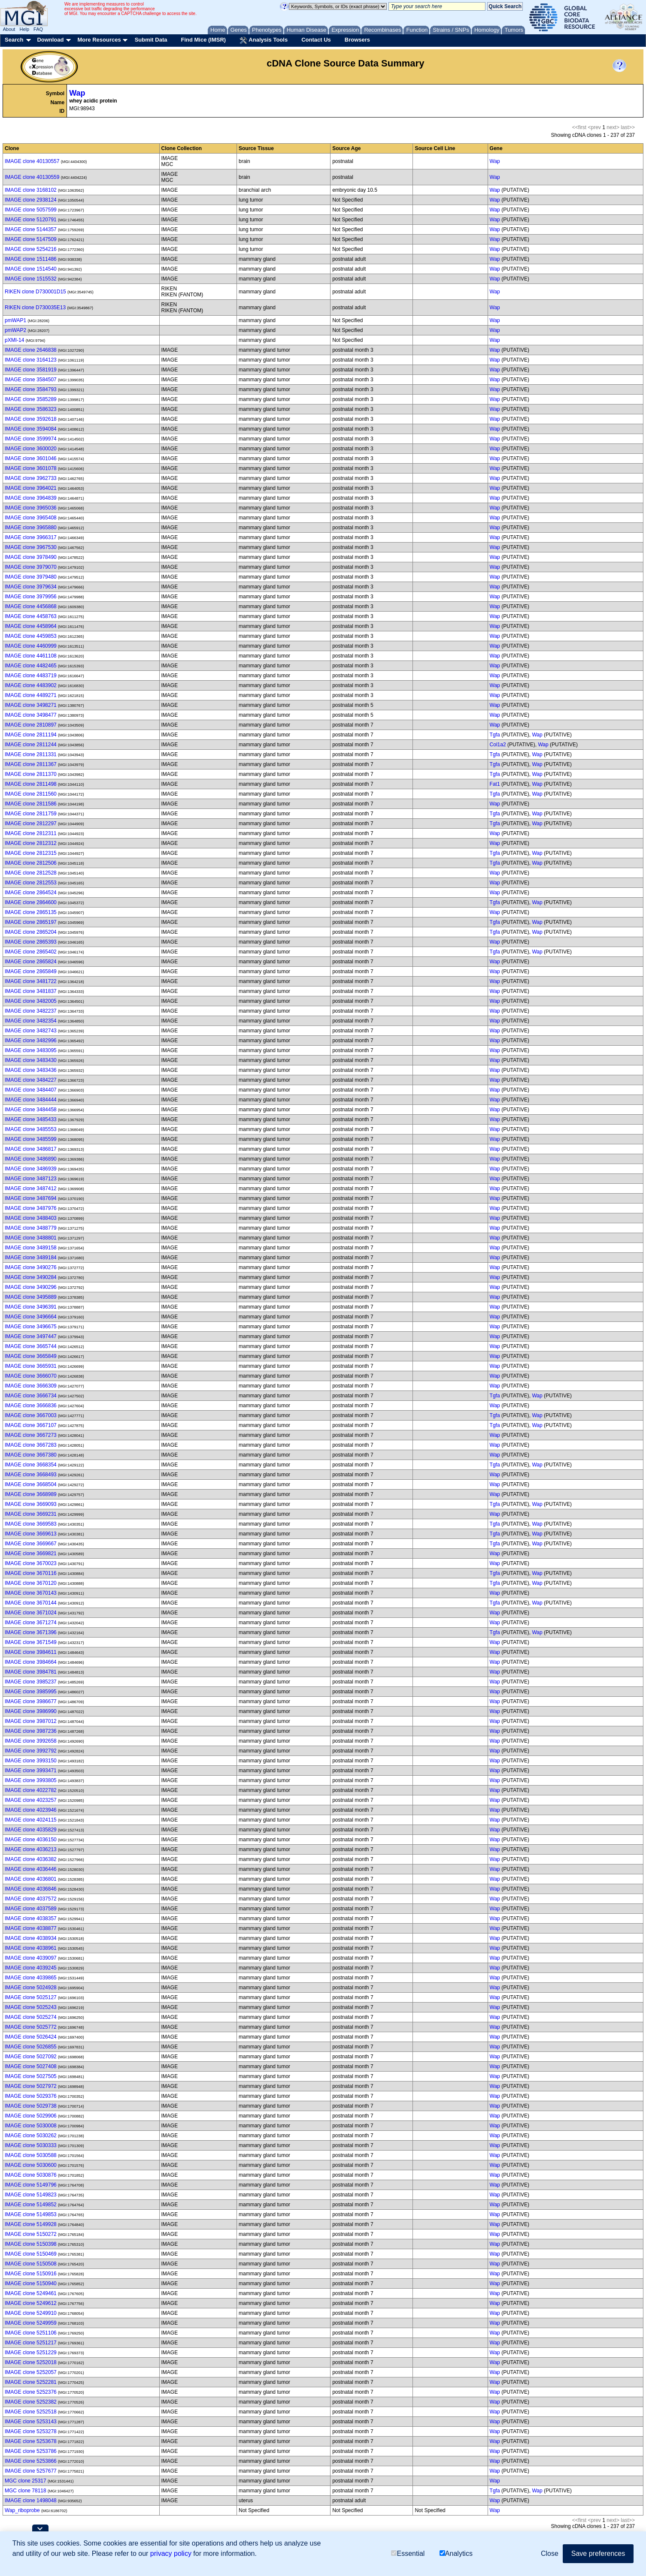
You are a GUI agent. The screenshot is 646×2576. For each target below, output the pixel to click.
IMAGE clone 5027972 (31, 2086)
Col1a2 (498, 745)
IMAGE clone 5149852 (31, 2205)
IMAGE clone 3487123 (31, 1179)
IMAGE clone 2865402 (31, 952)
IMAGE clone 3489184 (31, 1258)
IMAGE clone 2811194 (31, 735)
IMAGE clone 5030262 (31, 2136)
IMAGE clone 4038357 (31, 1918)
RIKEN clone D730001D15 (35, 292)
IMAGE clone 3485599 (31, 1139)
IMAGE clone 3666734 (31, 1396)
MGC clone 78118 (25, 2491)
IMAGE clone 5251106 (31, 2333)
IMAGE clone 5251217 (31, 2343)
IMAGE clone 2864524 (31, 893)
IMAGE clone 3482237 (31, 1011)
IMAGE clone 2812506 (31, 863)
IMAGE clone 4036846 (31, 1889)
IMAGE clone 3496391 (31, 1307)
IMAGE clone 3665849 (31, 1356)
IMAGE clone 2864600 (31, 902)
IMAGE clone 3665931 (31, 1366)
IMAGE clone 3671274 (31, 1623)
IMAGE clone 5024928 (31, 1988)
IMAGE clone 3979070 (31, 567)
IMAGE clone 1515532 (31, 279)
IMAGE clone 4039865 (31, 1978)
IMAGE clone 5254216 (31, 249)
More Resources (99, 39)
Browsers (357, 39)
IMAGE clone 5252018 (31, 2362)
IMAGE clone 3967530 (31, 547)
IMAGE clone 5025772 (31, 2027)
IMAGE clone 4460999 (31, 646)
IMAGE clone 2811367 (31, 764)
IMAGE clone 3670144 (31, 1603)
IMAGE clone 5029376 (31, 2096)
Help (24, 29)
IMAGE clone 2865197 (31, 922)
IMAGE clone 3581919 (31, 370)
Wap (77, 93)
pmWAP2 (15, 330)
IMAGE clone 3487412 (31, 1188)
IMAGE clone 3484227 (31, 1080)
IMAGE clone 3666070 (31, 1376)
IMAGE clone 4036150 (31, 1840)
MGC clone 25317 (25, 2481)
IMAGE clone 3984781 (31, 1672)
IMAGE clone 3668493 (31, 1475)
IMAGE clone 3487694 (31, 1198)
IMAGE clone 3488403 (31, 1218)
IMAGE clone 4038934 (31, 1938)
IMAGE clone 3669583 (31, 1524)
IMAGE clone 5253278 (31, 2431)
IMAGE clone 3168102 (31, 190)
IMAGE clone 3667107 (31, 1425)
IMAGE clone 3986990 (31, 1711)
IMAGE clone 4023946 (31, 1810)
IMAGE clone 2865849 (31, 971)
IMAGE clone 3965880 (31, 528)
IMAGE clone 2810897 (31, 725)
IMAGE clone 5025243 (31, 2007)
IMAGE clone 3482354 (31, 1021)
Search (14, 39)
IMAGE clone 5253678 (31, 2441)
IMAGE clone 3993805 (31, 1780)
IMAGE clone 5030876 (31, 2175)
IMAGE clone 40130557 (32, 161)
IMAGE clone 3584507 (31, 380)
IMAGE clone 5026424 (31, 2037)
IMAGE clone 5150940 (31, 2283)
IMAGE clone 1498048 (31, 2501)
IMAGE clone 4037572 (31, 1899)
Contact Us (316, 39)
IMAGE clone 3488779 (31, 1228)
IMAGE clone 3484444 (31, 1100)
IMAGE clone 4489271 (31, 695)
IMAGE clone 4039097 (31, 1958)
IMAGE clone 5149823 (31, 2195)
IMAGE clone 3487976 (31, 1208)
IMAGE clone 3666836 (31, 1406)
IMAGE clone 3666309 (31, 1386)
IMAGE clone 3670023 (31, 1563)
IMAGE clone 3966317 (31, 537)
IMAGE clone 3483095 (31, 1050)
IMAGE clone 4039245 (31, 1968)
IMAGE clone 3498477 (31, 715)
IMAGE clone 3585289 (31, 399)
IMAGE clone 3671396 (31, 1632)
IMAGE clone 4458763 (31, 616)
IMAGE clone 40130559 (32, 177)
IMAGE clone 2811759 (31, 814)
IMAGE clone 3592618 (31, 419)
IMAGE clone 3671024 (31, 1613)
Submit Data (151, 39)
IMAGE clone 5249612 (31, 2303)
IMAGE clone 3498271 (31, 705)
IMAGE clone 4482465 (31, 666)
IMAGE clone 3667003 (31, 1415)
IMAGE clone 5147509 (31, 239)
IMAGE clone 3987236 (31, 1731)
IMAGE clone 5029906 (31, 2116)
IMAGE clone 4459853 (31, 636)
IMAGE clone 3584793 (31, 389)
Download (50, 39)
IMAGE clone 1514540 (31, 269)
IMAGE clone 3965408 (31, 518)
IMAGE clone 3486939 (31, 1169)
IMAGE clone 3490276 (31, 1267)
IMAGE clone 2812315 (31, 853)
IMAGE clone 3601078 (31, 468)
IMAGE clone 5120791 (31, 220)
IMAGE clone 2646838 (31, 350)
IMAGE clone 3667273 (31, 1435)
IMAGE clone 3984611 (31, 1652)
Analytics (456, 2553)
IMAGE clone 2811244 (31, 745)
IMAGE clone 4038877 (31, 1928)
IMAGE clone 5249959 (31, 2323)
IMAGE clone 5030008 (31, 2126)
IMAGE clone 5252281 (31, 2382)
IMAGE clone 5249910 (31, 2313)
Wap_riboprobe (22, 2510)
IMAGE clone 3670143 (31, 1593)
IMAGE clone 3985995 (31, 1692)
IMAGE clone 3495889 (31, 1297)
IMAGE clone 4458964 (31, 626)
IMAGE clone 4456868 (31, 606)
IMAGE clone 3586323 (31, 409)
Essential (408, 2553)
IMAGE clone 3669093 (31, 1504)
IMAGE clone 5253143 (31, 2422)
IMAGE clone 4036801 (31, 1879)
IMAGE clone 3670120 (31, 1583)
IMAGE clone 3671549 (31, 1642)
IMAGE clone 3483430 (31, 1060)
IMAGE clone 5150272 (31, 2234)
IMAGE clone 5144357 (31, 229)
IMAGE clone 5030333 (31, 2145)
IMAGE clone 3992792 (31, 1751)
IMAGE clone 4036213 (31, 1849)
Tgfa (495, 735)
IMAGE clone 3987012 (31, 1721)
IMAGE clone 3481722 (31, 981)
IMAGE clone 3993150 (31, 1761)
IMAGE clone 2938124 (31, 200)
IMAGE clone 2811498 (31, 784)
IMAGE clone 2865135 (31, 912)
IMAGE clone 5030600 (31, 2165)
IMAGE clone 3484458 (31, 1110)
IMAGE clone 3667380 (31, 1455)
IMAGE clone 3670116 (31, 1573)
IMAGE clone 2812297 (31, 823)
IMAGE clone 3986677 (31, 1701)
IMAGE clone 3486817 (31, 1149)
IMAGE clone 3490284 (31, 1277)
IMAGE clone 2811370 (31, 774)
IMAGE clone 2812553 (31, 883)
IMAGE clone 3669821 (31, 1553)
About (9, 29)
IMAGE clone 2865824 (31, 962)
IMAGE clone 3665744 (31, 1346)
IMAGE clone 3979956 (31, 597)
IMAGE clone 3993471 (31, 1771)
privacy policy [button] (170, 2553)
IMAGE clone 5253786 (31, 2451)
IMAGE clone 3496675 (31, 1327)
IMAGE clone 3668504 (31, 1484)
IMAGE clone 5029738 (31, 2106)
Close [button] (549, 2553)
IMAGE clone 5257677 (31, 2471)
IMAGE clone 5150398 (31, 2244)
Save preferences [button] (598, 2553)
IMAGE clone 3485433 (31, 1119)
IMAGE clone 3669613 (31, 1534)
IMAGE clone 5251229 (31, 2353)
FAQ (38, 29)
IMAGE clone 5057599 (31, 210)
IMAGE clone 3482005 (31, 1001)
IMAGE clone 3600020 (31, 449)
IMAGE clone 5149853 (31, 2214)
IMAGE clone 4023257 (31, 1800)
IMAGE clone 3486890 (31, 1159)
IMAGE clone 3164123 (31, 360)
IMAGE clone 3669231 (31, 1514)
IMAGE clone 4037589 (31, 1909)
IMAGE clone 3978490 (31, 557)
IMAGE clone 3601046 (31, 458)
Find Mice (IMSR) (203, 39)
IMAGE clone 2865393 (31, 942)
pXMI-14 (14, 340)
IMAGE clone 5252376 (31, 2392)
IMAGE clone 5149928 (31, 2224)
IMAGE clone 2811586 (31, 804)
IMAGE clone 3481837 (31, 991)
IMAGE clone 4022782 (31, 1790)
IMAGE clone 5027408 (31, 2066)
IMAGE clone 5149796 (31, 2185)
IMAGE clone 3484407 (31, 1090)
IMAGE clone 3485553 (31, 1129)
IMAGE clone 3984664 (31, 1662)
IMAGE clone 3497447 (31, 1336)
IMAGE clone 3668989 (31, 1494)
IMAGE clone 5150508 (31, 2264)
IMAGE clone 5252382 (31, 2402)
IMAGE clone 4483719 (31, 676)
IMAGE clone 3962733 (31, 478)
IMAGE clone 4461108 (31, 656)
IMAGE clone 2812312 (31, 843)
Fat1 (495, 784)
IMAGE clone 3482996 (31, 1041)
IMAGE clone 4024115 (31, 1820)
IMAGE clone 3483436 (31, 1070)
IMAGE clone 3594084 (31, 429)
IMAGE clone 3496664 (31, 1317)
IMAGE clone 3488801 (31, 1238)
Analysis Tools (264, 40)
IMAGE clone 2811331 (31, 754)
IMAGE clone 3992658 (31, 1741)
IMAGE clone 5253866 (31, 2461)
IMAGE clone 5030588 (31, 2155)
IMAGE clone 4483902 (31, 685)
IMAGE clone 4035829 (31, 1830)
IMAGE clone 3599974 (31, 439)
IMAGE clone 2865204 (31, 932)
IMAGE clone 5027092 (31, 2057)
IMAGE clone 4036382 (31, 1859)
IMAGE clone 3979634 (31, 587)
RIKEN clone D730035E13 (35, 308)
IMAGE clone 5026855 (31, 2047)
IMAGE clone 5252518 (31, 2412)
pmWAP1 (15, 320)
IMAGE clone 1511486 (31, 259)
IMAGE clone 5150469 (31, 2254)
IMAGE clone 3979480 (31, 577)
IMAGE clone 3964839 (31, 498)
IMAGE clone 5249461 (31, 2293)
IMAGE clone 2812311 (31, 833)
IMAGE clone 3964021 (31, 488)
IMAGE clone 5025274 (31, 2017)
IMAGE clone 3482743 (31, 1031)
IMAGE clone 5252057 (31, 2372)
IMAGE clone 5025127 (31, 1997)
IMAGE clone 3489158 (31, 1248)
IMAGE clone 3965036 (31, 508)
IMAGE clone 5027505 (31, 2076)
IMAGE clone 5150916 (31, 2274)
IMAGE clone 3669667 (31, 1544)
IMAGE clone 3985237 (31, 1682)
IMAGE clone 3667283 (31, 1445)
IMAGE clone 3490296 (31, 1287)
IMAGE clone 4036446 (31, 1869)
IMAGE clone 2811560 (31, 794)
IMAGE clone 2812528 (31, 873)
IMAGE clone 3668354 (31, 1465)
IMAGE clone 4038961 (31, 1948)
